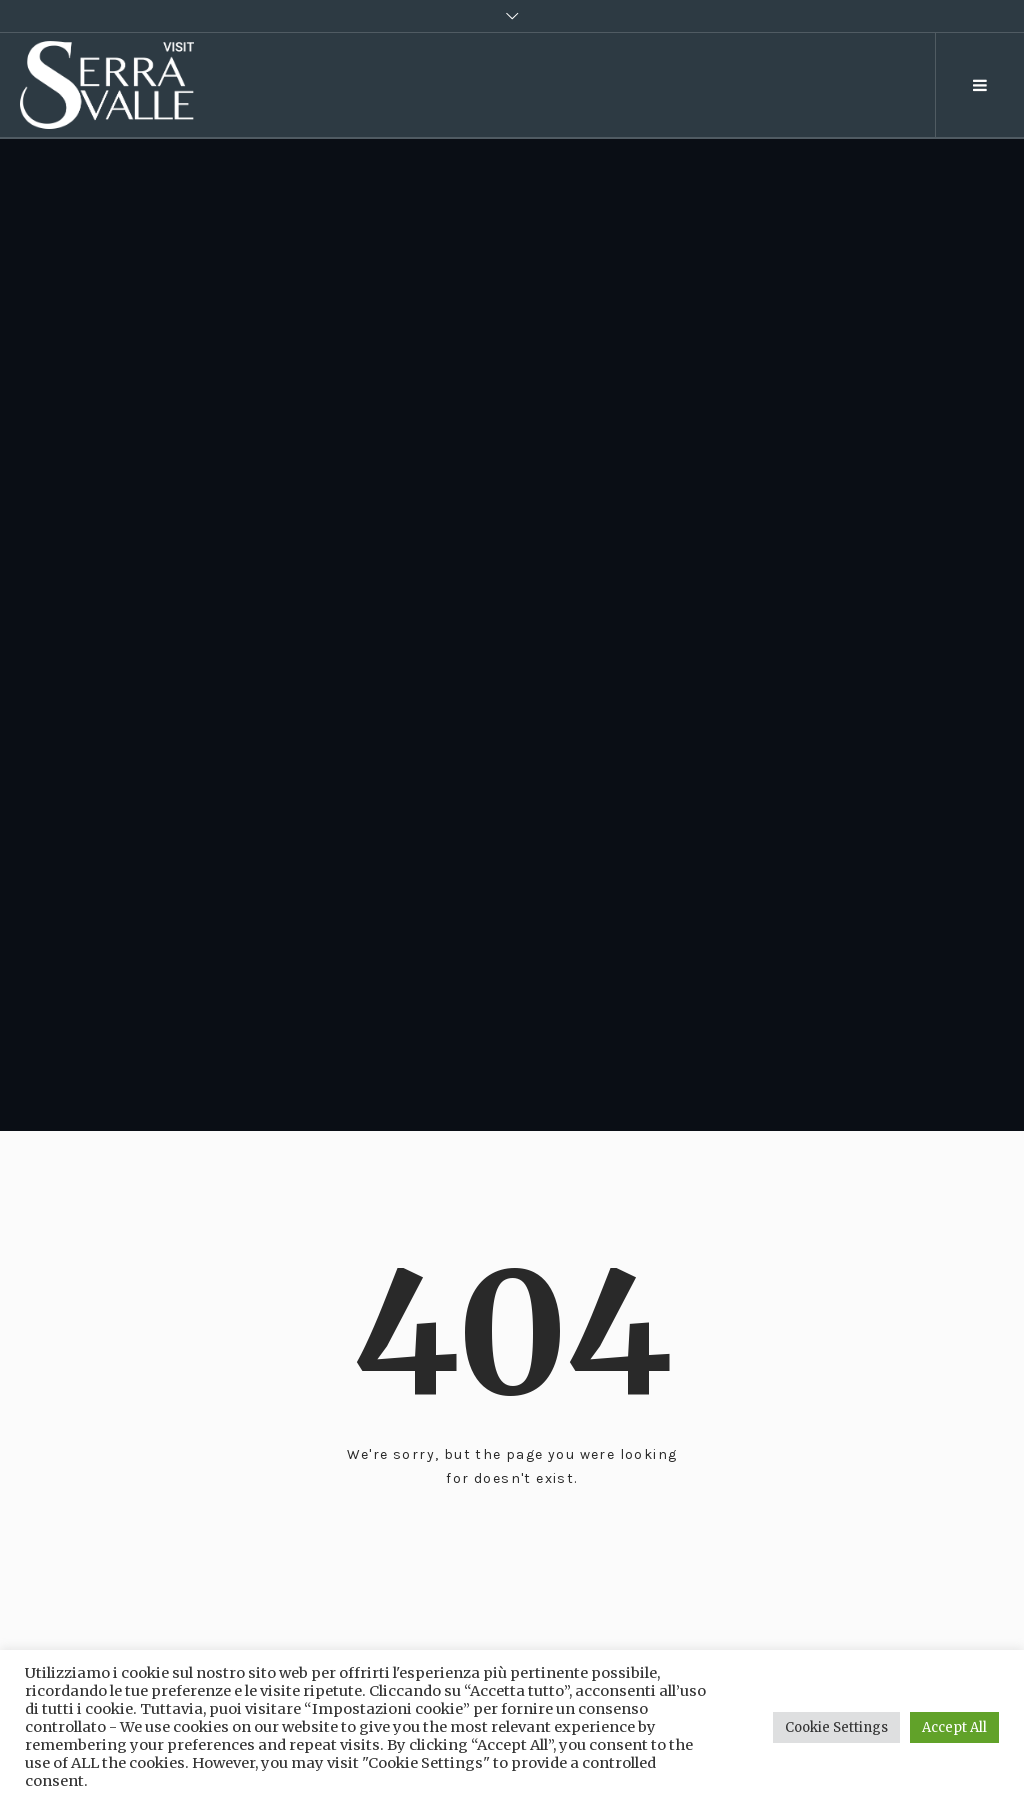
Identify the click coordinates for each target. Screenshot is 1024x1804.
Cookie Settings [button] (836, 1727)
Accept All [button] (954, 1727)
